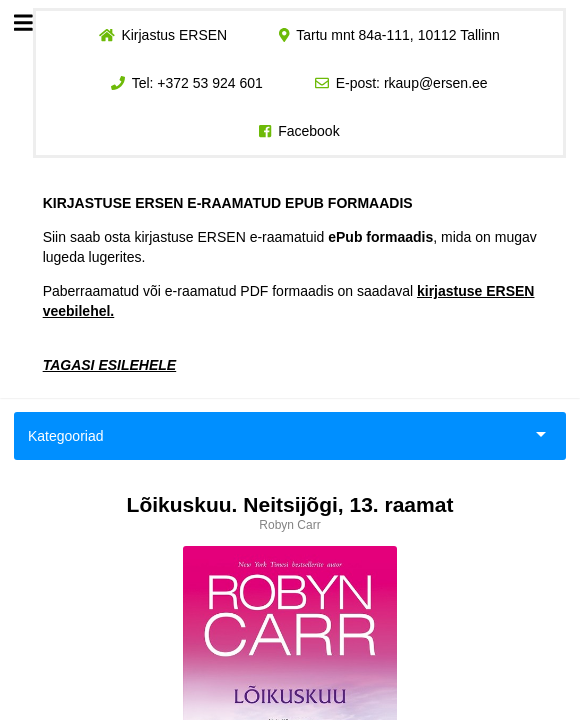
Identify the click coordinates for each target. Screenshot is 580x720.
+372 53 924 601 (210, 83)
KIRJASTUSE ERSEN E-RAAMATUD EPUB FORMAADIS (228, 203)
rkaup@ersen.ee (436, 83)
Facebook (308, 131)
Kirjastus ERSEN (174, 35)
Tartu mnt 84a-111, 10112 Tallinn (398, 35)
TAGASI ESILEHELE (110, 365)
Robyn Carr (289, 525)
